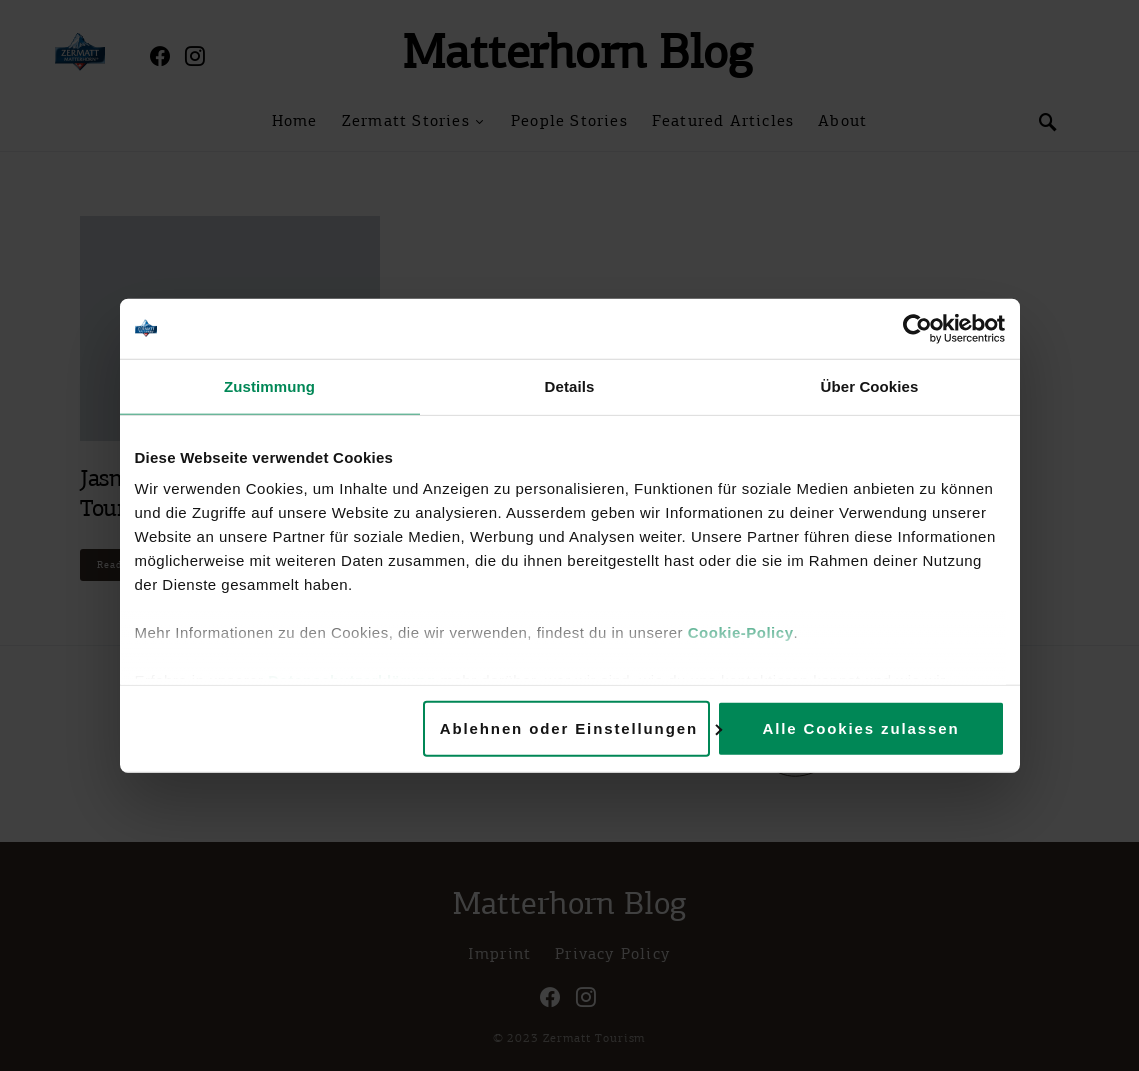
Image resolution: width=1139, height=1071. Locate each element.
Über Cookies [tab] (870, 385)
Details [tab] (570, 385)
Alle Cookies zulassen (860, 727)
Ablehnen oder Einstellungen (575, 727)
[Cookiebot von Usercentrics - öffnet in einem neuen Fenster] (917, 328)
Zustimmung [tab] (269, 385)
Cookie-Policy (741, 632)
